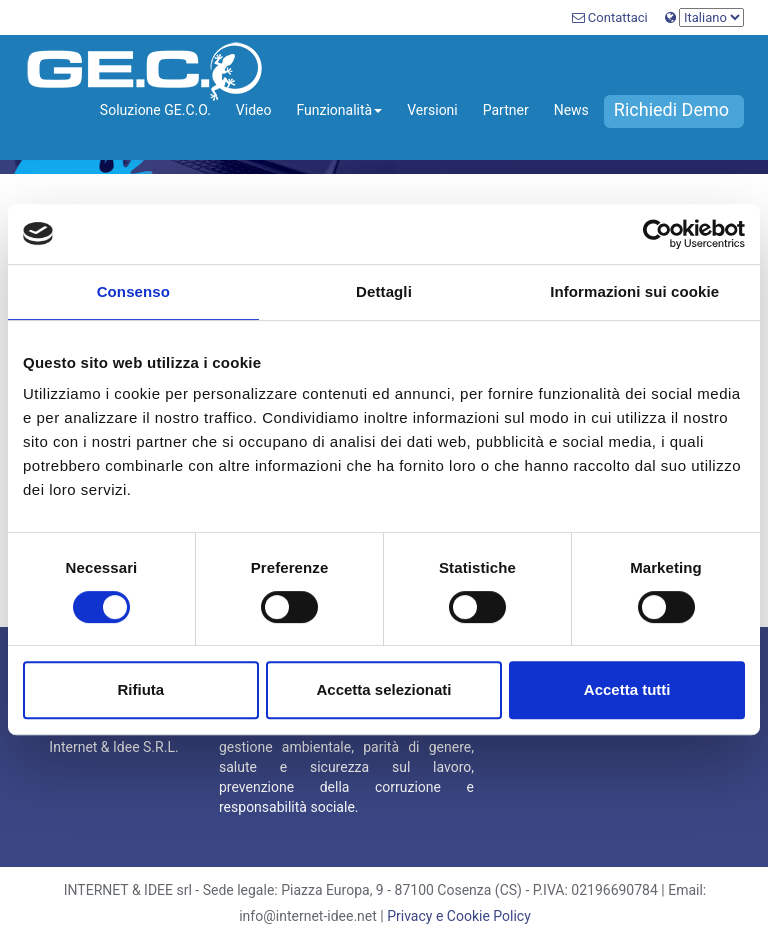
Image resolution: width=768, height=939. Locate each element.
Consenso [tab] (133, 291)
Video (254, 110)
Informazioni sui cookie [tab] (634, 291)
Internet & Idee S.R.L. (113, 747)
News (571, 110)
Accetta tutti (627, 689)
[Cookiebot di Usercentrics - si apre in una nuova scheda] (657, 234)
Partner (506, 110)
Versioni (432, 110)
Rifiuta (140, 689)
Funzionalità (339, 110)
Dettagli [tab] (384, 291)
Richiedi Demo (671, 109)
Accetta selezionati (383, 689)
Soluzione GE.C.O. (155, 110)
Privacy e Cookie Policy (459, 916)
